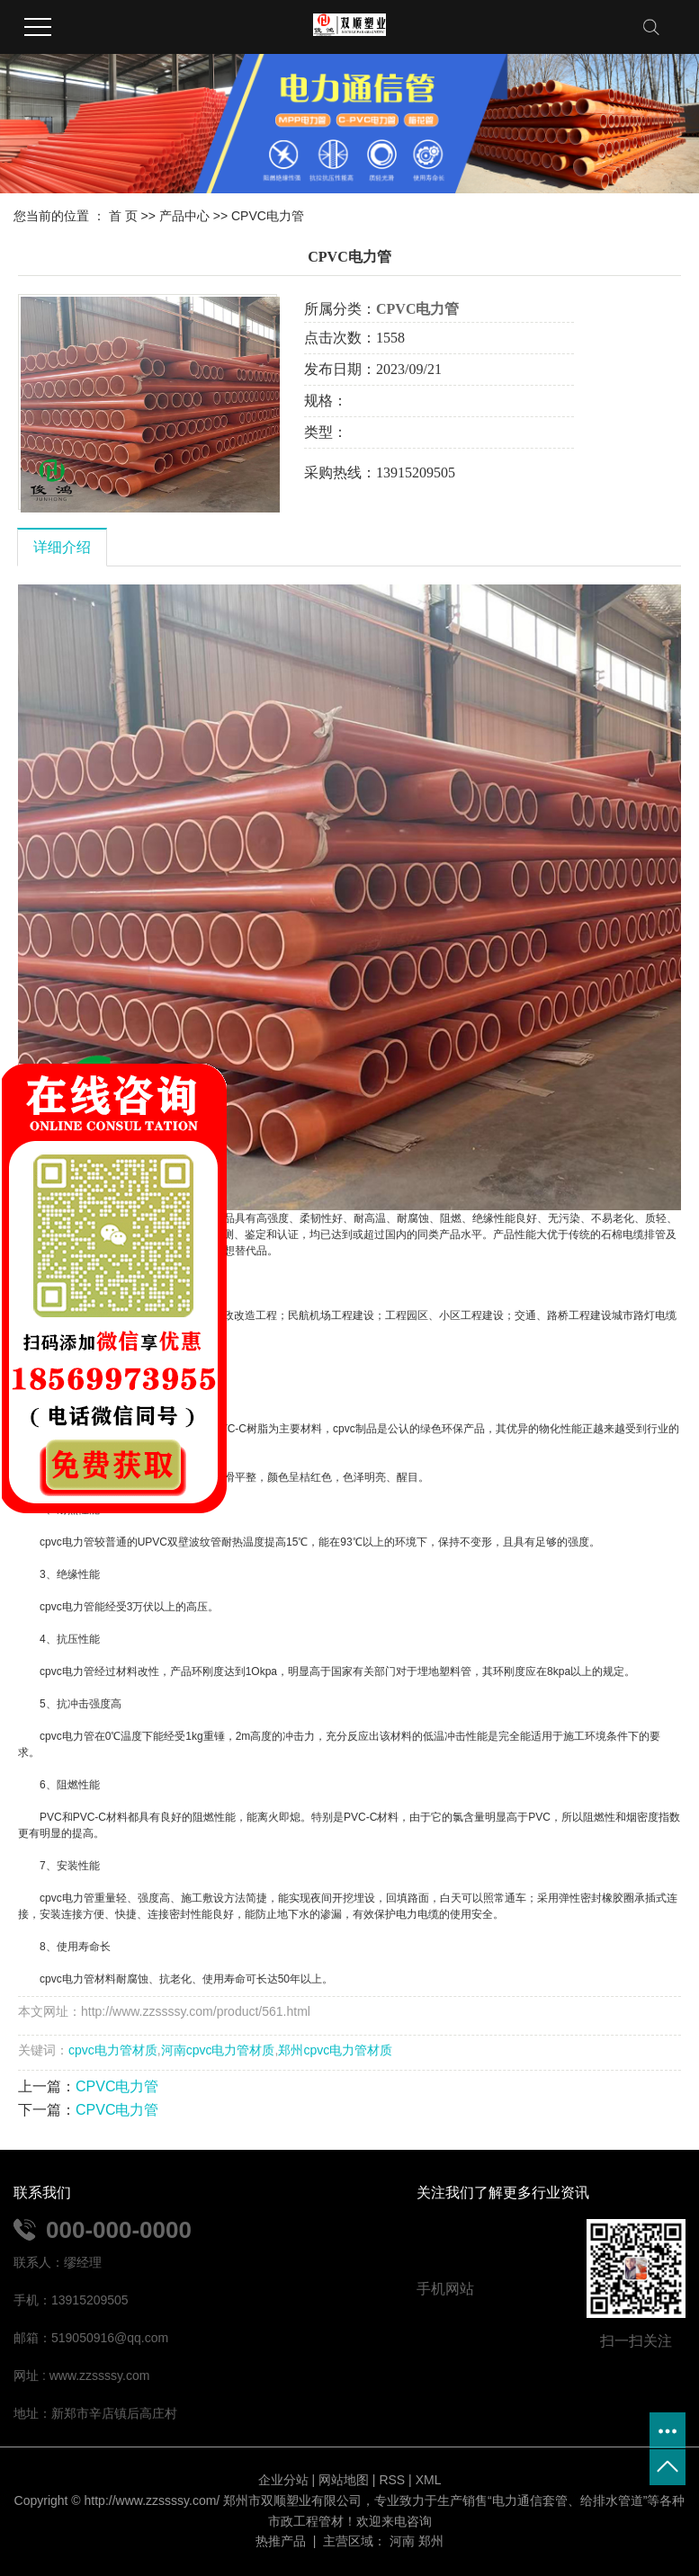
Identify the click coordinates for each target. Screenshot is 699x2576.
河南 (402, 2541)
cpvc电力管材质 (112, 2050)
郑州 (431, 2541)
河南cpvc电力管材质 (218, 2050)
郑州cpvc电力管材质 (335, 2050)
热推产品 (280, 2541)
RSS (392, 2480)
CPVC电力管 (267, 216)
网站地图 (343, 2480)
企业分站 (283, 2480)
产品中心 (184, 216)
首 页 (123, 216)
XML (429, 2480)
